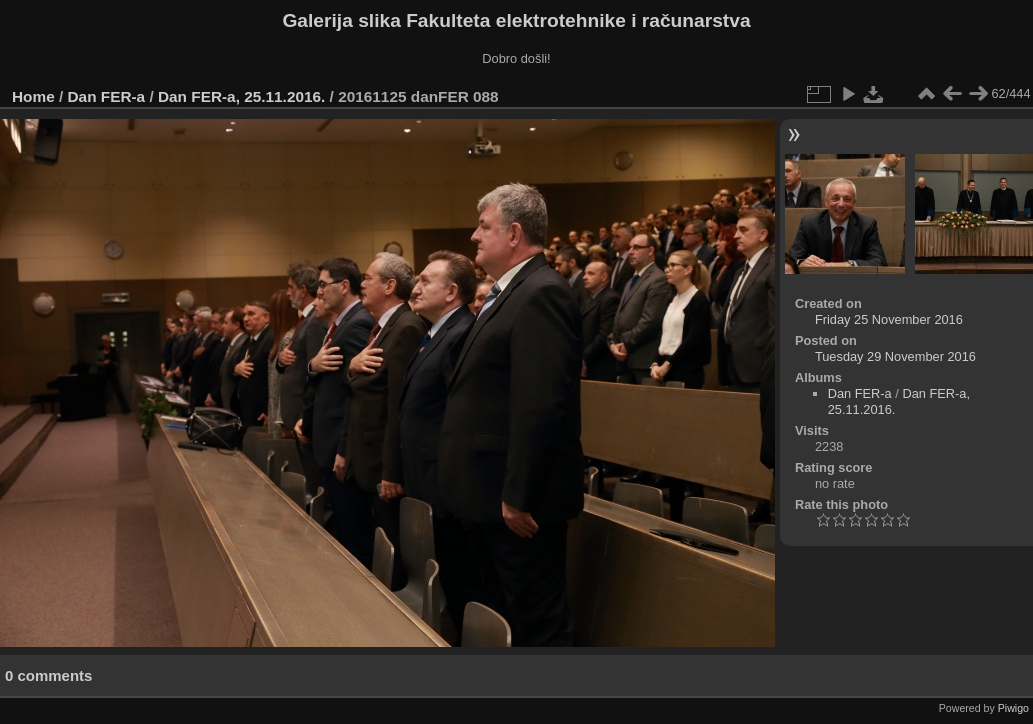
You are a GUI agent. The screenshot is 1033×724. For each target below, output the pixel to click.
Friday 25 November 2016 (889, 319)
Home (33, 96)
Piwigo (1013, 708)
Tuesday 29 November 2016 (895, 356)
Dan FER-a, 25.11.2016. (241, 96)
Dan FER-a (107, 96)
